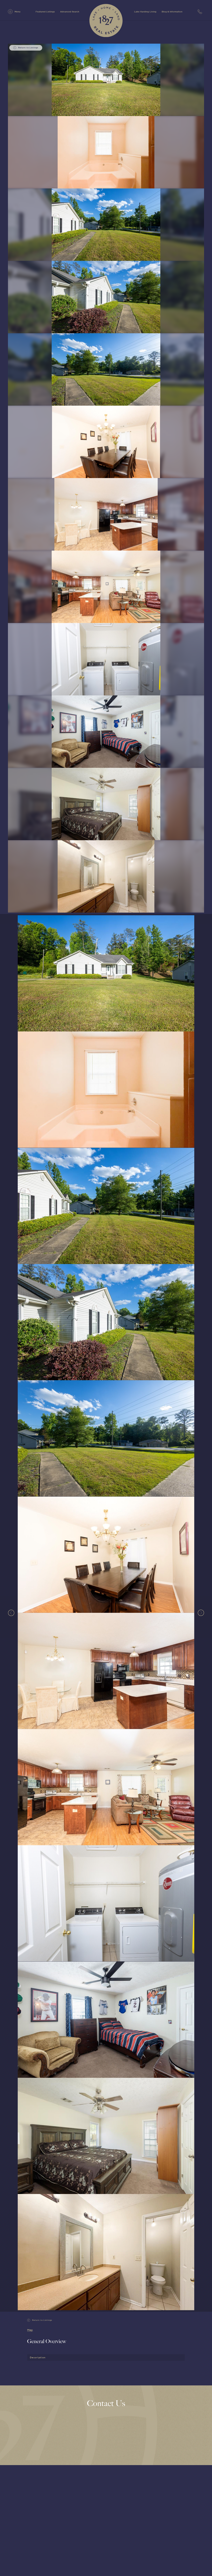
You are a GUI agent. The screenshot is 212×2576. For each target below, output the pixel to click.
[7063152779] (201, 11)
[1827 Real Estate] (106, 20)
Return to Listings (39, 2320)
